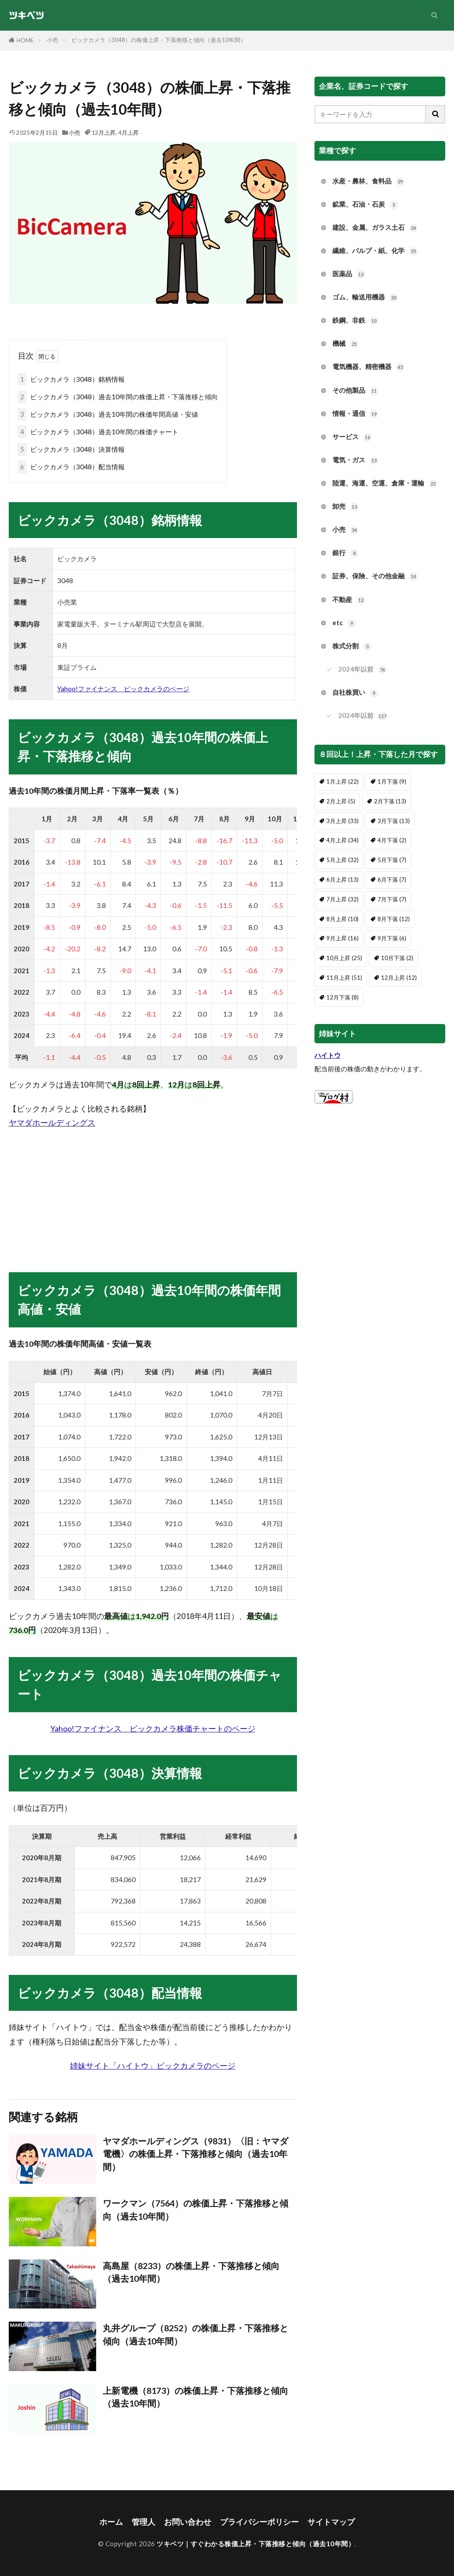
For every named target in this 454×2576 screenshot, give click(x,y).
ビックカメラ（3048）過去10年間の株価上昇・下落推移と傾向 (117, 397)
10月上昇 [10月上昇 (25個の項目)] (344, 957)
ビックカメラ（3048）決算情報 (71, 449)
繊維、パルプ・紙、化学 (375, 251)
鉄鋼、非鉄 (355, 320)
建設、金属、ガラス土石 (375, 227)
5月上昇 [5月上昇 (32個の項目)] (342, 859)
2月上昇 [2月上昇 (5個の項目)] (340, 801)
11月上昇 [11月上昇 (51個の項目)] (344, 977)
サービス (352, 437)
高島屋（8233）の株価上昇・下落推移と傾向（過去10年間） (191, 2272)
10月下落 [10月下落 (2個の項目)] (397, 957)
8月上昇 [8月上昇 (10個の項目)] (342, 918)
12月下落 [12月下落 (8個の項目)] (342, 997)
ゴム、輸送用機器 (365, 297)
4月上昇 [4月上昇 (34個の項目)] (342, 840)
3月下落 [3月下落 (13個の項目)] (393, 820)
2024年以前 (362, 669)
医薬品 (348, 274)
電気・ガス (355, 460)
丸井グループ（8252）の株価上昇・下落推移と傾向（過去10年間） (195, 2334)
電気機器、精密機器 (368, 367)
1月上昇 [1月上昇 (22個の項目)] (342, 781)
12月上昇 (103, 132)
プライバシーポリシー (259, 2522)
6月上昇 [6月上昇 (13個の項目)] (342, 879)
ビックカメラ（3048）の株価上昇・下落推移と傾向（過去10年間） (158, 39)
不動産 (348, 600)
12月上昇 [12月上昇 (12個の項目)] (399, 977)
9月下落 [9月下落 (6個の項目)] (391, 938)
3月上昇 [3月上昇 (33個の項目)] (342, 820)
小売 (52, 39)
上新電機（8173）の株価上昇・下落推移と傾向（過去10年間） (195, 2397)
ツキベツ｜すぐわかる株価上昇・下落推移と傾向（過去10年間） (256, 2544)
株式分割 (352, 646)
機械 (345, 343)
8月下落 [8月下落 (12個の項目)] (393, 918)
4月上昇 (128, 132)
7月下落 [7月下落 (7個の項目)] (391, 899)
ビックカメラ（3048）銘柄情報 (71, 379)
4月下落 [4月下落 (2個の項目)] (391, 840)
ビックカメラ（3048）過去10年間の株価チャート (97, 432)
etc (344, 623)
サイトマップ (331, 2522)
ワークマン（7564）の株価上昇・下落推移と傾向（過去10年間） (195, 2209)
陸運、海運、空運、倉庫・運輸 (384, 483)
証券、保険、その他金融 (375, 576)
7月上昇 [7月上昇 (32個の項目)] (342, 899)
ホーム (111, 2522)
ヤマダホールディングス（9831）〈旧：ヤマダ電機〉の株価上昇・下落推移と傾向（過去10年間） (195, 2154)
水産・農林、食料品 (368, 181)
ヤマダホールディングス (52, 1122)
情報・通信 (355, 414)
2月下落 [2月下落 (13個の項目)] (390, 801)
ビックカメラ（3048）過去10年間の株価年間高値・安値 (107, 414)
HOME (25, 40)
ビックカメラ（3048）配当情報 (71, 467)
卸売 (345, 506)
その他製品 (355, 390)
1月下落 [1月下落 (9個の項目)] (391, 781)
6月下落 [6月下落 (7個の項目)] (391, 879)
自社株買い (355, 692)
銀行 (345, 553)
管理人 (143, 2522)
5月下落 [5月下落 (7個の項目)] (391, 859)
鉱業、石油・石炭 (365, 204)
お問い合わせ (187, 2522)
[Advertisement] (153, 1191)
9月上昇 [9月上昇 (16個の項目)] (342, 938)
